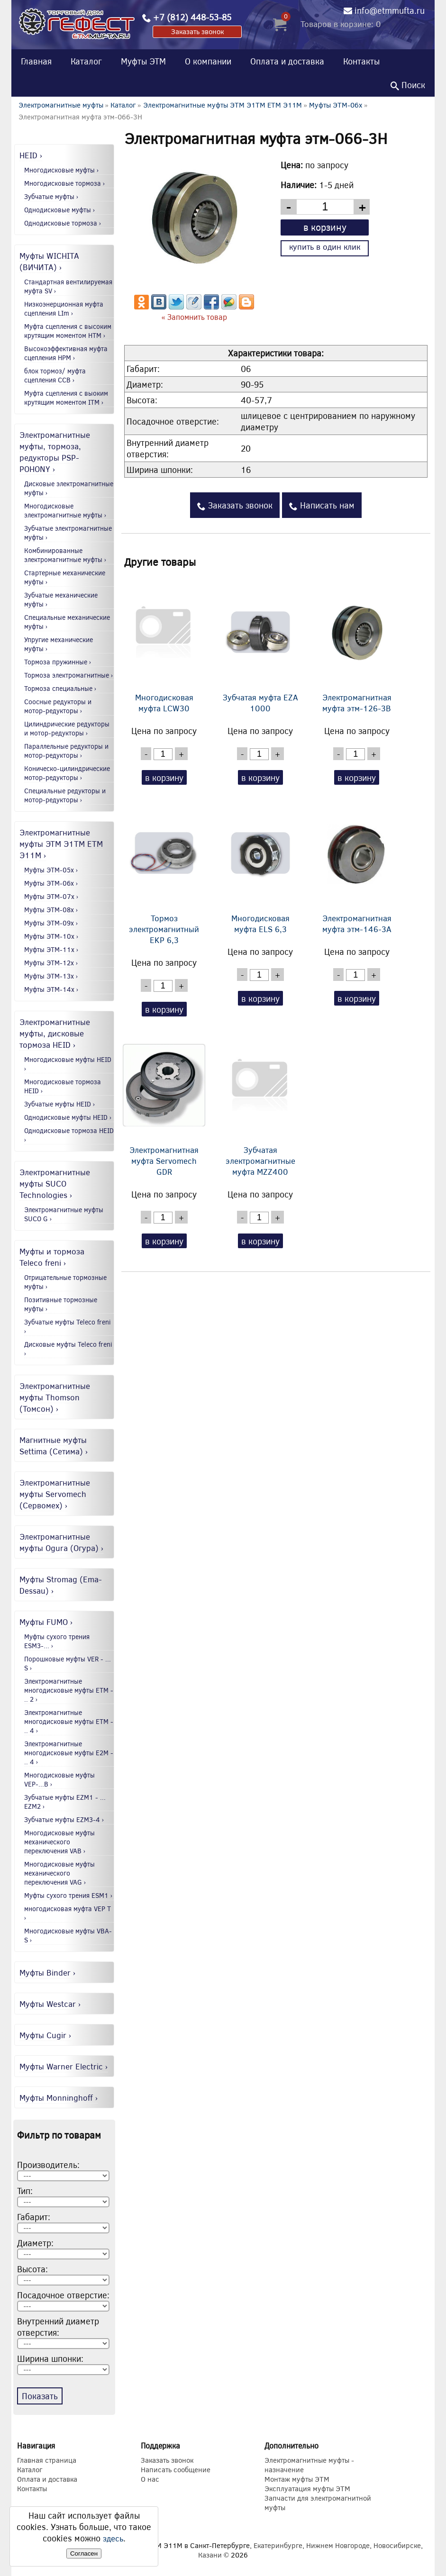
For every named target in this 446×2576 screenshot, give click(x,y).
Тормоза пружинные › (57, 661)
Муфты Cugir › (45, 2035)
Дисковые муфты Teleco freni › (68, 1349)
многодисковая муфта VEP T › (67, 1913)
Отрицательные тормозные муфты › (65, 1282)
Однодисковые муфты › (59, 209)
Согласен (84, 2553)
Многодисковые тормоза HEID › (62, 1086)
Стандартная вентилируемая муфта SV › (68, 286)
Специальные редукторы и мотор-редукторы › (65, 795)
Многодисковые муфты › (61, 169)
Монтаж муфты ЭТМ (296, 2479)
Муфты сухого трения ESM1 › (68, 1895)
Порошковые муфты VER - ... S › (67, 1663)
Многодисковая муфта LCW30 (164, 644)
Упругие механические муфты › (58, 644)
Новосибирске (397, 2545)
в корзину (324, 226)
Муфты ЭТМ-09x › (51, 922)
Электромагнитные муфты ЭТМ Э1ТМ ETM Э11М (222, 104)
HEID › (31, 155)
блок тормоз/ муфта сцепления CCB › (55, 375)
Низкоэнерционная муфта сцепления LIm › (63, 308)
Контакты (361, 61)
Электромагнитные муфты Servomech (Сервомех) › (54, 1494)
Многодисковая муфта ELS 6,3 (260, 867)
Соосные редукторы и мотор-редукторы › (57, 706)
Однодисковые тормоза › (62, 222)
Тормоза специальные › (60, 688)
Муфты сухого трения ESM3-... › (57, 1641)
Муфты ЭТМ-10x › (51, 936)
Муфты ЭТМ (143, 61)
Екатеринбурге (278, 2545)
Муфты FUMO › (46, 1621)
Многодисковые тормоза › (64, 183)
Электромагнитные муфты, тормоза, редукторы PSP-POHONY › (54, 451)
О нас (150, 2479)
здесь (113, 2538)
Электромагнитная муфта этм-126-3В (357, 644)
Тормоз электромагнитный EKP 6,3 (164, 873)
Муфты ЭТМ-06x (335, 104)
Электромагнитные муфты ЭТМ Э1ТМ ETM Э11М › (61, 843)
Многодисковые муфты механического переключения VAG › (59, 1873)
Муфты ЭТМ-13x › (51, 975)
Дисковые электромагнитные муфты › (68, 488)
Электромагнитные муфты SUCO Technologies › (54, 1183)
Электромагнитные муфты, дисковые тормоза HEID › (54, 1033)
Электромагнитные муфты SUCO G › (63, 1214)
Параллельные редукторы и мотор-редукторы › (66, 751)
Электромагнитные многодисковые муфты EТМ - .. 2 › (68, 1690)
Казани (210, 2554)
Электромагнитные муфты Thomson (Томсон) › (54, 1397)
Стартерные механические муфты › (64, 577)
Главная (36, 61)
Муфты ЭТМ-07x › (51, 896)
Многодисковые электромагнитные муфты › (65, 510)
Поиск (408, 85)
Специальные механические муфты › (67, 622)
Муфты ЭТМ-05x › (51, 869)
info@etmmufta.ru (390, 10)
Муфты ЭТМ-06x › (51, 883)
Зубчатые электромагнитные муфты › (68, 533)
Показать (40, 2396)
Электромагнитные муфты (60, 104)
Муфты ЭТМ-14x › (51, 989)
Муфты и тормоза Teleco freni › (51, 1256)
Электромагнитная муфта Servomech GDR (164, 1107)
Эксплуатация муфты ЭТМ (307, 2488)
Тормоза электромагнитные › (68, 675)
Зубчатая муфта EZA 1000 (260, 644)
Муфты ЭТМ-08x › (51, 909)
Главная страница (46, 2460)
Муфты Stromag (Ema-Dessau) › (60, 1584)
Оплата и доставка (287, 61)
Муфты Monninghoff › (58, 2097)
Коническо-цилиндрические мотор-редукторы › (67, 773)
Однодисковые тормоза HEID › (69, 1135)
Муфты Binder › (47, 1972)
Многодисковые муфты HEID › (67, 1064)
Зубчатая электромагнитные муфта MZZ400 (260, 1107)
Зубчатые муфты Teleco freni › (67, 1326)
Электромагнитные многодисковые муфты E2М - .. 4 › (68, 1752)
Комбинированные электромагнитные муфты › (65, 555)
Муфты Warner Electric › (63, 2066)
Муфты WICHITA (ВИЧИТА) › (49, 261)
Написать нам (322, 505)
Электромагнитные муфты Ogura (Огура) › (61, 1542)
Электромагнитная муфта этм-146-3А (357, 867)
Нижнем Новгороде (338, 2545)
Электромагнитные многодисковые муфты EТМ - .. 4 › (68, 1721)
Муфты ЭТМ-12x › (51, 962)
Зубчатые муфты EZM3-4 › (64, 1819)
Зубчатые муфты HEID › (59, 1103)
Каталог (86, 61)
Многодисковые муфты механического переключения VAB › (59, 1841)
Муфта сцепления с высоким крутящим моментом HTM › (67, 331)
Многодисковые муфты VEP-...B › (59, 1779)
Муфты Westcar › (50, 2003)
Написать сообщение (175, 2469)
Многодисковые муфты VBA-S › (68, 1935)
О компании (208, 61)
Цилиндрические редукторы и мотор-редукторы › (66, 728)
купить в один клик (324, 247)
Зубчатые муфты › (51, 196)
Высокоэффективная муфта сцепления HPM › (66, 353)
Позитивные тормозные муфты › (60, 1304)
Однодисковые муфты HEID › (68, 1117)
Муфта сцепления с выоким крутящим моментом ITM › (66, 398)
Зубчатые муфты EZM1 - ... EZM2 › (65, 1802)
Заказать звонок (197, 31)
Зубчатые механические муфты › (61, 599)
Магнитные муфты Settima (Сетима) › (53, 1445)
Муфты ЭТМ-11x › (51, 949)
